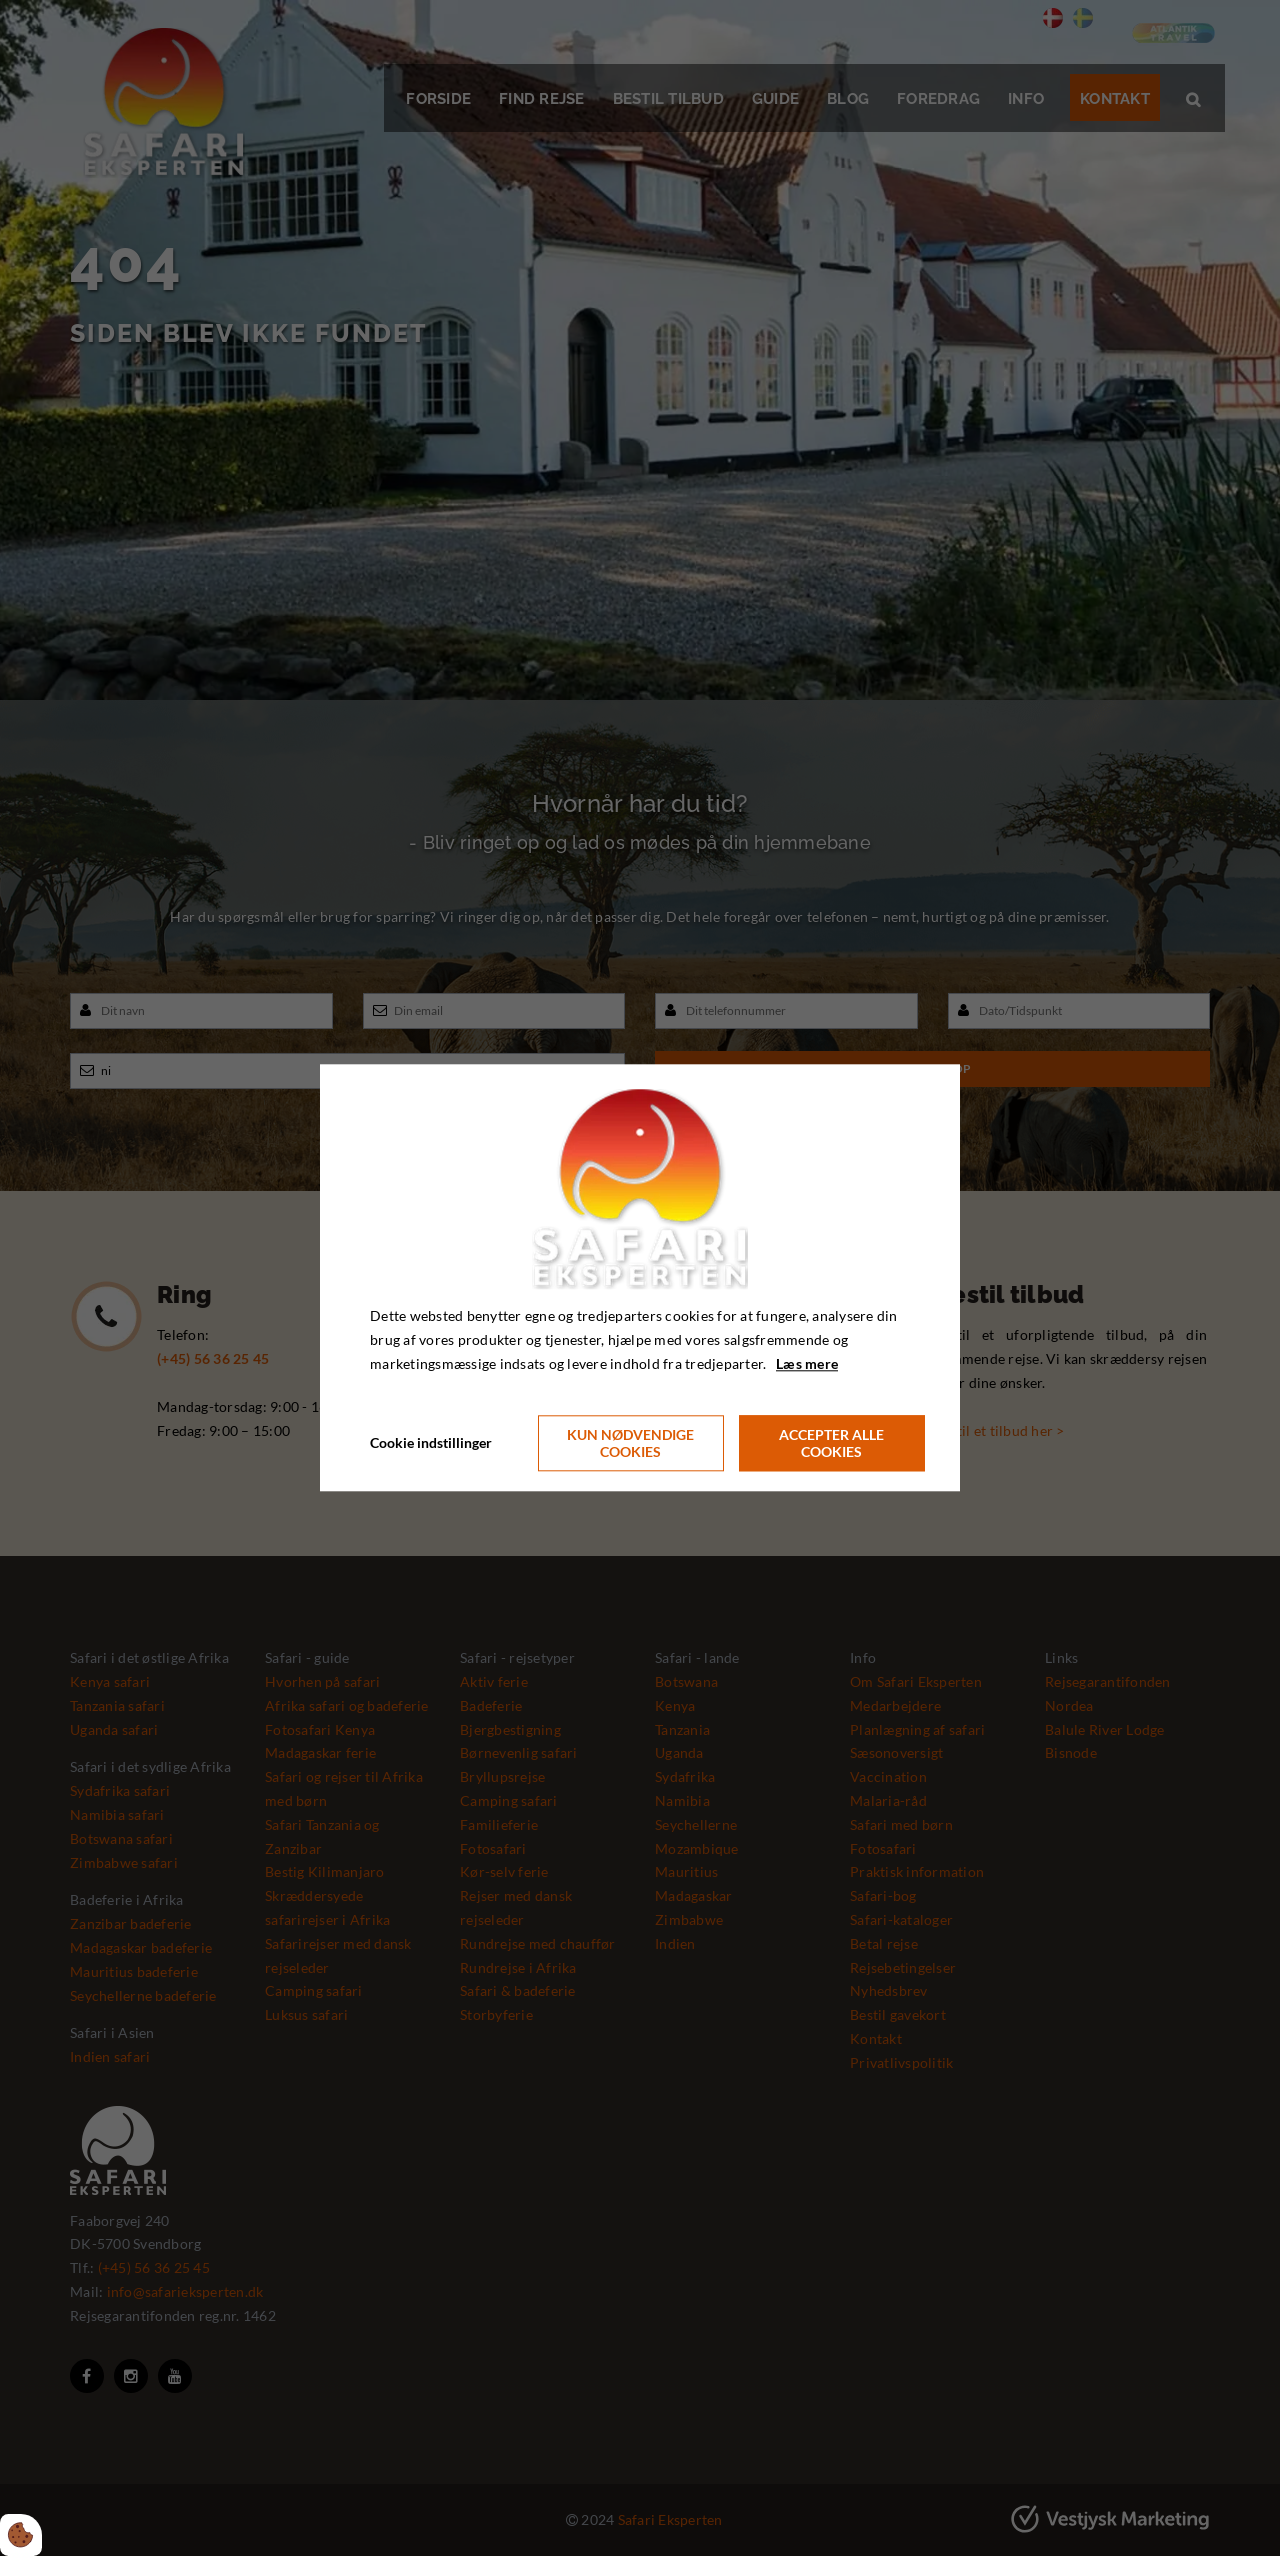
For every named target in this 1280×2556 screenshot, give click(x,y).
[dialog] (640, 1277)
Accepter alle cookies (831, 1444)
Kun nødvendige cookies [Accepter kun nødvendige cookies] (630, 1444)
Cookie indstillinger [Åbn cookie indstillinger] (431, 1443)
